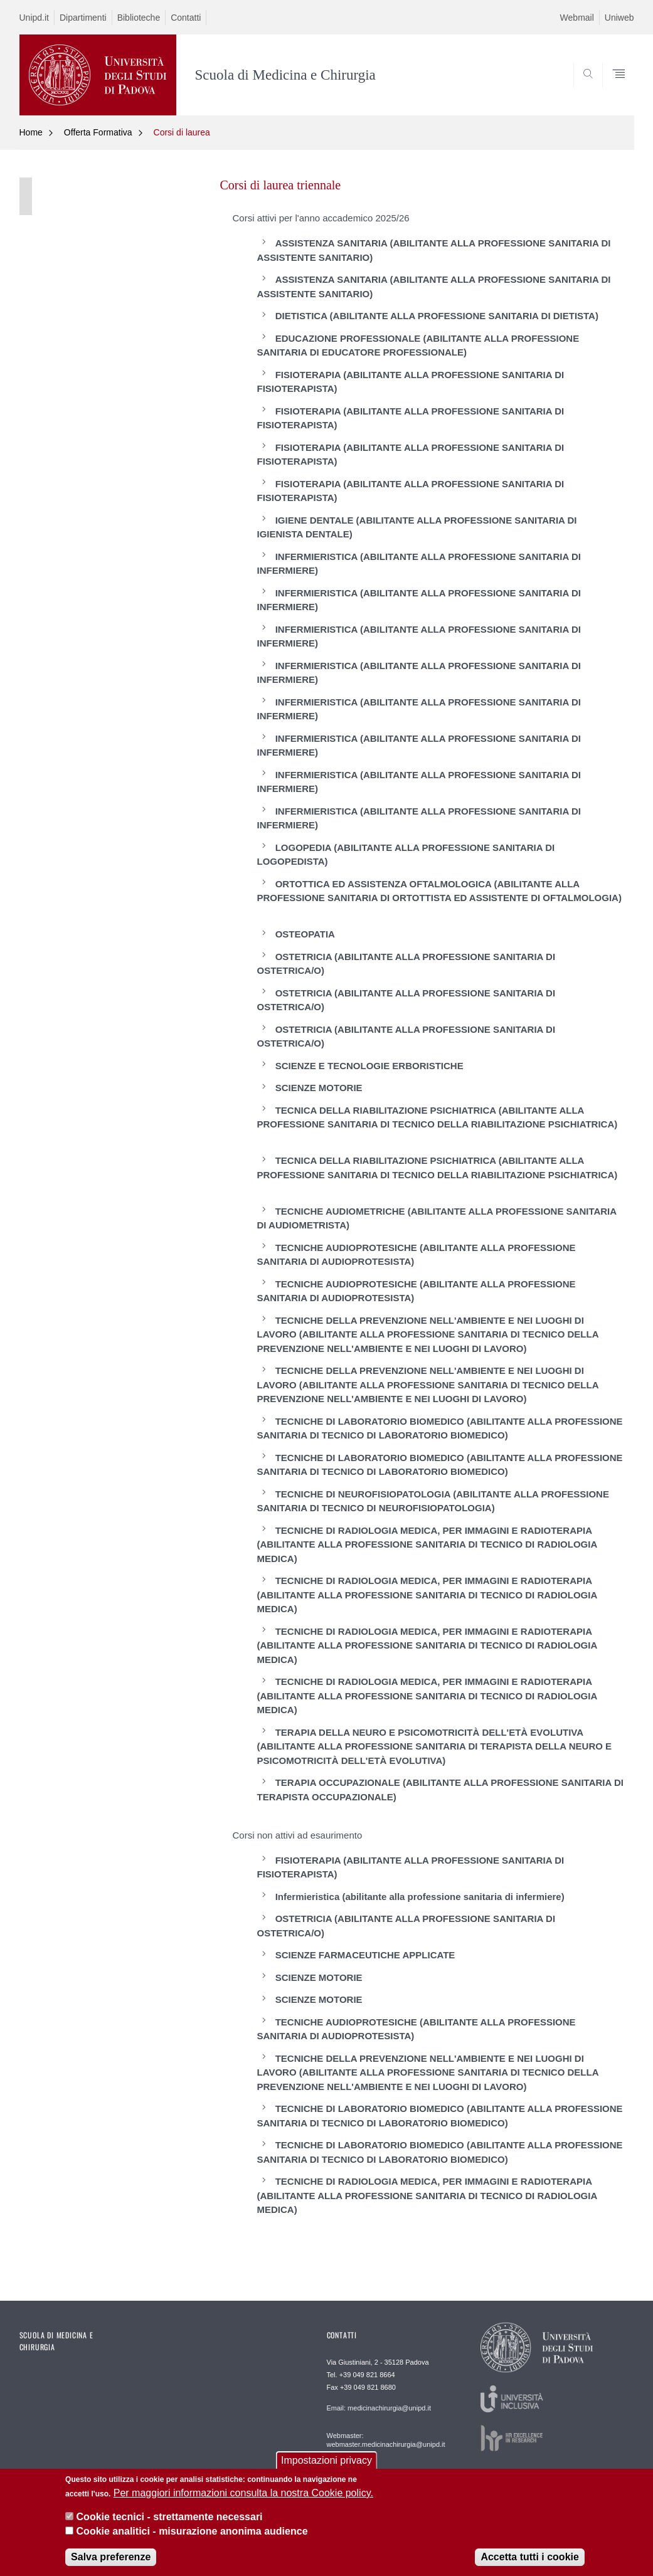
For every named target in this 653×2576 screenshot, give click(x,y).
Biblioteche (139, 18)
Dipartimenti (83, 18)
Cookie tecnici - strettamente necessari (170, 2523)
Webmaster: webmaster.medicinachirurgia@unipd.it (386, 2440)
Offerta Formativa (98, 132)
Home (31, 132)
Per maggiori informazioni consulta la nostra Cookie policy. (243, 2499)
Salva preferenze (111, 2563)
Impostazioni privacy (326, 2467)
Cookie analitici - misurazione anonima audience (192, 2537)
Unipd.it (34, 18)
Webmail (577, 18)
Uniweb (619, 18)
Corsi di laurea (182, 132)
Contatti (186, 18)
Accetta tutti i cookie (529, 2563)
